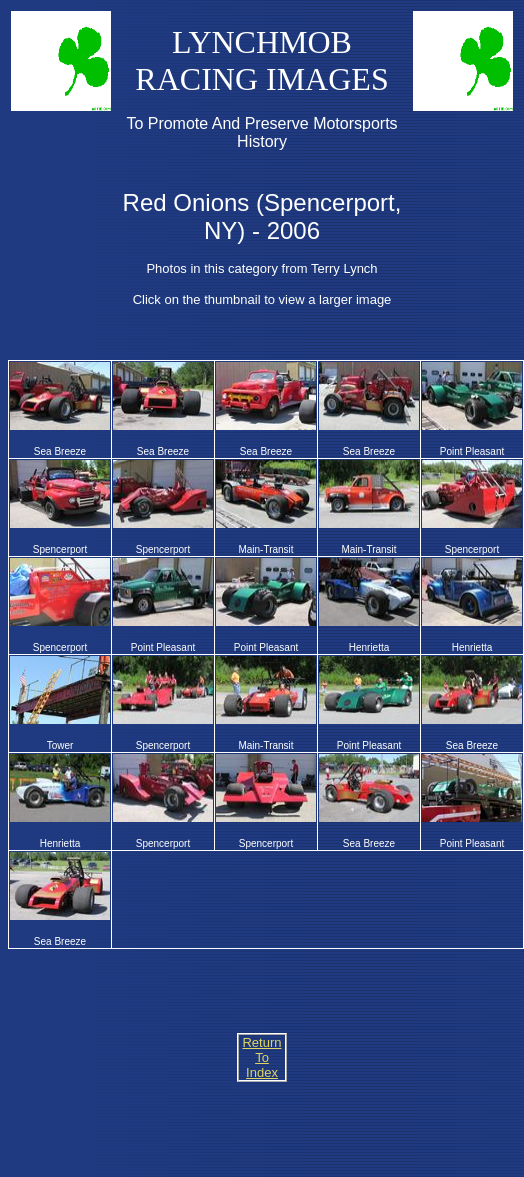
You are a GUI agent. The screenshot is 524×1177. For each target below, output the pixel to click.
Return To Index (261, 1057)
